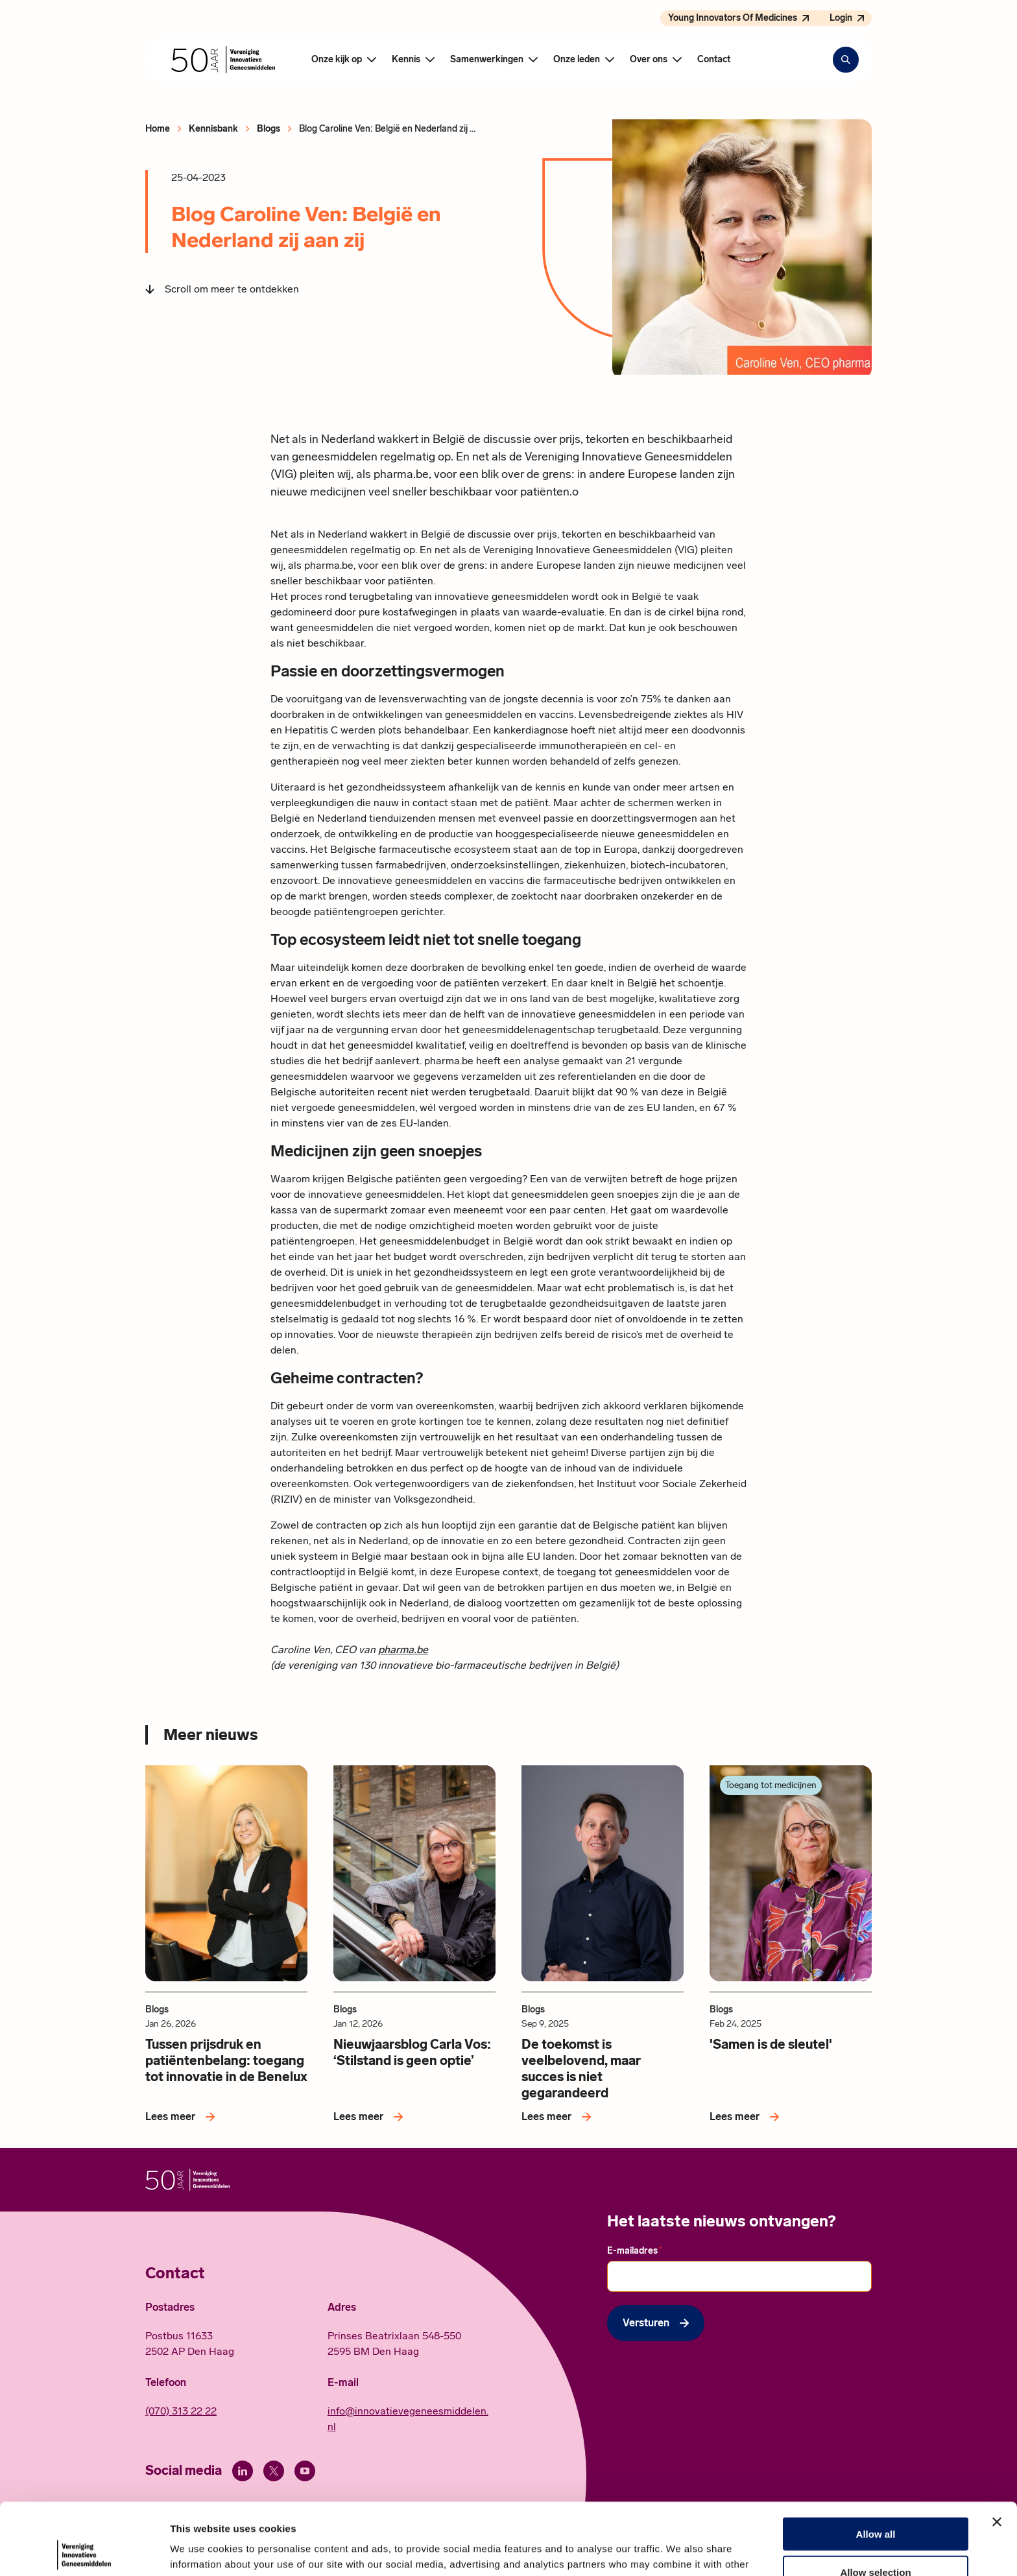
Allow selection (875, 2500)
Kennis (406, 59)
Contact (713, 59)
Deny (876, 2538)
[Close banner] (996, 2450)
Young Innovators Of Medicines (732, 17)
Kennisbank (213, 128)
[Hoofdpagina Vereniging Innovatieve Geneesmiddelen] (223, 59)
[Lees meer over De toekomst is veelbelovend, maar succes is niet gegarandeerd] (558, 2117)
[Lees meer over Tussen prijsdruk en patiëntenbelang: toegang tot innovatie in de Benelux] (182, 2117)
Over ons (648, 59)
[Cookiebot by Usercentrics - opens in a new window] (84, 2550)
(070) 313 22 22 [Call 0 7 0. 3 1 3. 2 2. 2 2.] (181, 2411)
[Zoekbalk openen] (846, 60)
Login (841, 17)
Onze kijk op (336, 59)
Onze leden (576, 59)
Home (157, 128)
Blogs (268, 128)
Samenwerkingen (486, 59)
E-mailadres (634, 2250)
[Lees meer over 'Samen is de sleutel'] (747, 2117)
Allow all (876, 2462)
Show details (681, 2550)
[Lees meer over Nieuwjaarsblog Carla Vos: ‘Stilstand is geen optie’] (370, 2117)
